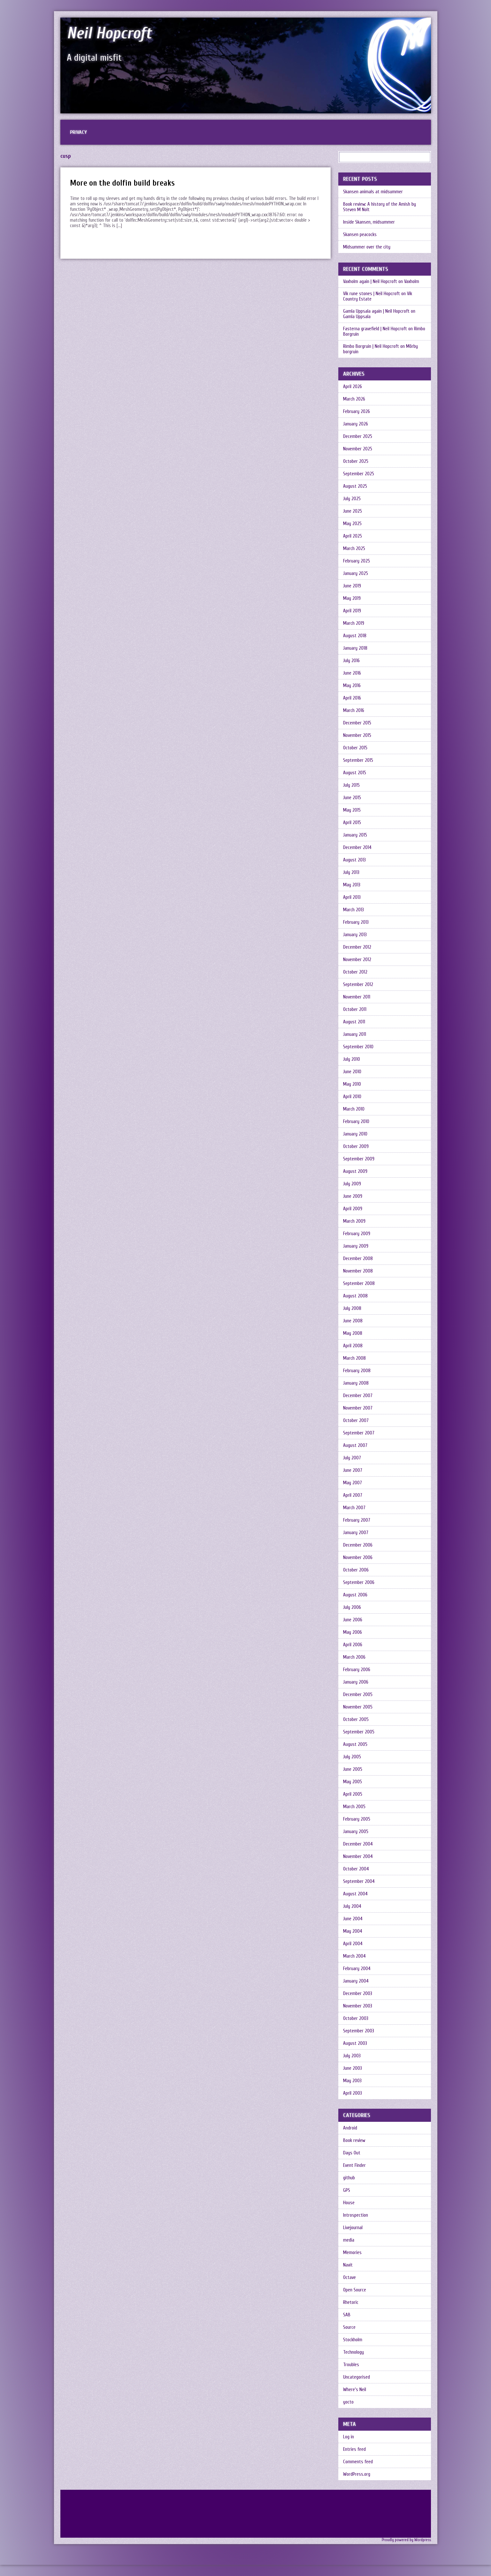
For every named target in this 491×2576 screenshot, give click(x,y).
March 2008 (354, 1358)
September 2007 (358, 1433)
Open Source (354, 2290)
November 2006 (357, 1557)
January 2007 (355, 1532)
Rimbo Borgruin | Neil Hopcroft (371, 346)
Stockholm (352, 2340)
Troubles (351, 2364)
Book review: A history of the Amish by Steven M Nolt (379, 207)
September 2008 (359, 1283)
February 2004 (357, 1968)
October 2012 (355, 972)
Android (350, 2128)
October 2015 (355, 748)
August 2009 (355, 1171)
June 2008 (353, 1321)
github (349, 2178)
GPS (346, 2190)
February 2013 (356, 922)
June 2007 (352, 1470)
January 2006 (355, 1682)
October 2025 (355, 461)
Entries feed (354, 2449)
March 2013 (353, 910)
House (349, 2202)
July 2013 (351, 872)
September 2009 (358, 1159)
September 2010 (358, 1047)
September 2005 (358, 1732)
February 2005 (356, 1819)
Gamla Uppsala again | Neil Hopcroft (376, 311)
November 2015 (357, 735)
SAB (346, 2315)
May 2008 (352, 1333)
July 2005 (352, 1757)
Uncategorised (356, 2377)
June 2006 (352, 1620)
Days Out (351, 2153)
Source (349, 2327)
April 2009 (352, 1209)
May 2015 (352, 810)
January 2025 (355, 573)
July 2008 (352, 1308)
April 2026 (352, 386)
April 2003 (352, 2093)
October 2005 (356, 1719)
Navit (348, 2265)
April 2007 (352, 1495)
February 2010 (356, 1121)
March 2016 (353, 710)
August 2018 (354, 635)
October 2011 (354, 1009)
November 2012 (357, 959)
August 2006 (355, 1595)
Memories (352, 2252)
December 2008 (358, 1258)
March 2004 (354, 1956)
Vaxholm (411, 281)
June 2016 (352, 673)
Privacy (78, 132)
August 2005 (355, 1744)
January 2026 (355, 424)
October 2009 (356, 1146)
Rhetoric (350, 2302)
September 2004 (359, 1881)
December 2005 (357, 1694)
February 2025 (356, 561)
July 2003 (352, 2056)
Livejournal (353, 2227)
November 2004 (358, 1856)
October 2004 (356, 1869)
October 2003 (355, 2018)
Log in (348, 2437)
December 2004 (358, 1844)
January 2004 (356, 1981)
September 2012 (358, 984)
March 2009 (354, 1221)
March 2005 (354, 1806)
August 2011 (354, 1022)
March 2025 (354, 548)
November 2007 (357, 1408)
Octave (349, 2277)
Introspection (355, 2215)
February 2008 (357, 1370)
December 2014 (357, 847)
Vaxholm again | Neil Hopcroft (370, 281)
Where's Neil (354, 2389)
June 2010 (352, 1071)
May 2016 (352, 685)
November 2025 (357, 449)
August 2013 (354, 860)
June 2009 (352, 1196)
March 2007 (354, 1507)
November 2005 (357, 1707)
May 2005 (352, 1782)
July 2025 (352, 498)
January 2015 (355, 835)
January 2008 (356, 1383)
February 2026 (356, 411)
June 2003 (352, 2068)
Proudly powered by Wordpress (406, 2540)
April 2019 (352, 611)
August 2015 (354, 773)
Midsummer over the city (366, 247)
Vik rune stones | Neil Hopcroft (371, 293)
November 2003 (357, 2006)
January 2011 (354, 1034)
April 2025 (352, 536)
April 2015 (352, 822)
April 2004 (353, 1943)
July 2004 (352, 1906)
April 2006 (352, 1644)
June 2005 (352, 1769)
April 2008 (353, 1346)
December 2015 (357, 723)
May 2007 (352, 1483)
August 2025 (355, 486)
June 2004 (353, 1919)
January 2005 (355, 1831)
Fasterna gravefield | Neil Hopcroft (375, 329)
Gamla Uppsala (357, 316)
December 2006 (357, 1545)
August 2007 (355, 1445)
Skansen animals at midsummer (373, 192)
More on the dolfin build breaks (122, 183)
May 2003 (352, 2080)
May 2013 (351, 885)
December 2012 (357, 947)
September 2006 (358, 1582)
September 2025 (358, 474)
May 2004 (352, 1931)
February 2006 (356, 1669)
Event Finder (354, 2165)
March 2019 (353, 623)
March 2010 (353, 1109)
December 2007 (357, 1395)
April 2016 (352, 698)
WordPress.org (356, 2474)
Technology (353, 2352)
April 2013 (352, 897)
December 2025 (357, 436)
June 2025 (352, 511)
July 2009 (352, 1184)
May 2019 (352, 598)
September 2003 (358, 2031)
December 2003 (357, 1993)
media (348, 2240)
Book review (354, 2140)
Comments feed (358, 2462)
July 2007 (352, 1458)
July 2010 (351, 1059)
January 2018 (355, 648)
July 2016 (351, 660)
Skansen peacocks (360, 234)
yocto (348, 2402)
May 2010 (352, 1084)
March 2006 (354, 1657)
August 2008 (355, 1296)
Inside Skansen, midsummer (369, 222)
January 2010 (355, 1134)
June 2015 (352, 797)
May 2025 (352, 523)
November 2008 (358, 1271)
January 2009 (355, 1246)
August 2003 (355, 2043)
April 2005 (352, 1794)
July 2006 (352, 1607)
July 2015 (351, 785)
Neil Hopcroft (109, 33)
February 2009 (356, 1233)
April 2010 (352, 1096)
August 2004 (355, 1894)
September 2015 (358, 760)
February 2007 (356, 1520)
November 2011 (356, 997)
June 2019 (352, 586)
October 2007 (356, 1420)
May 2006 (352, 1632)
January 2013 (355, 934)
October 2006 (356, 1570)
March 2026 (354, 399)
